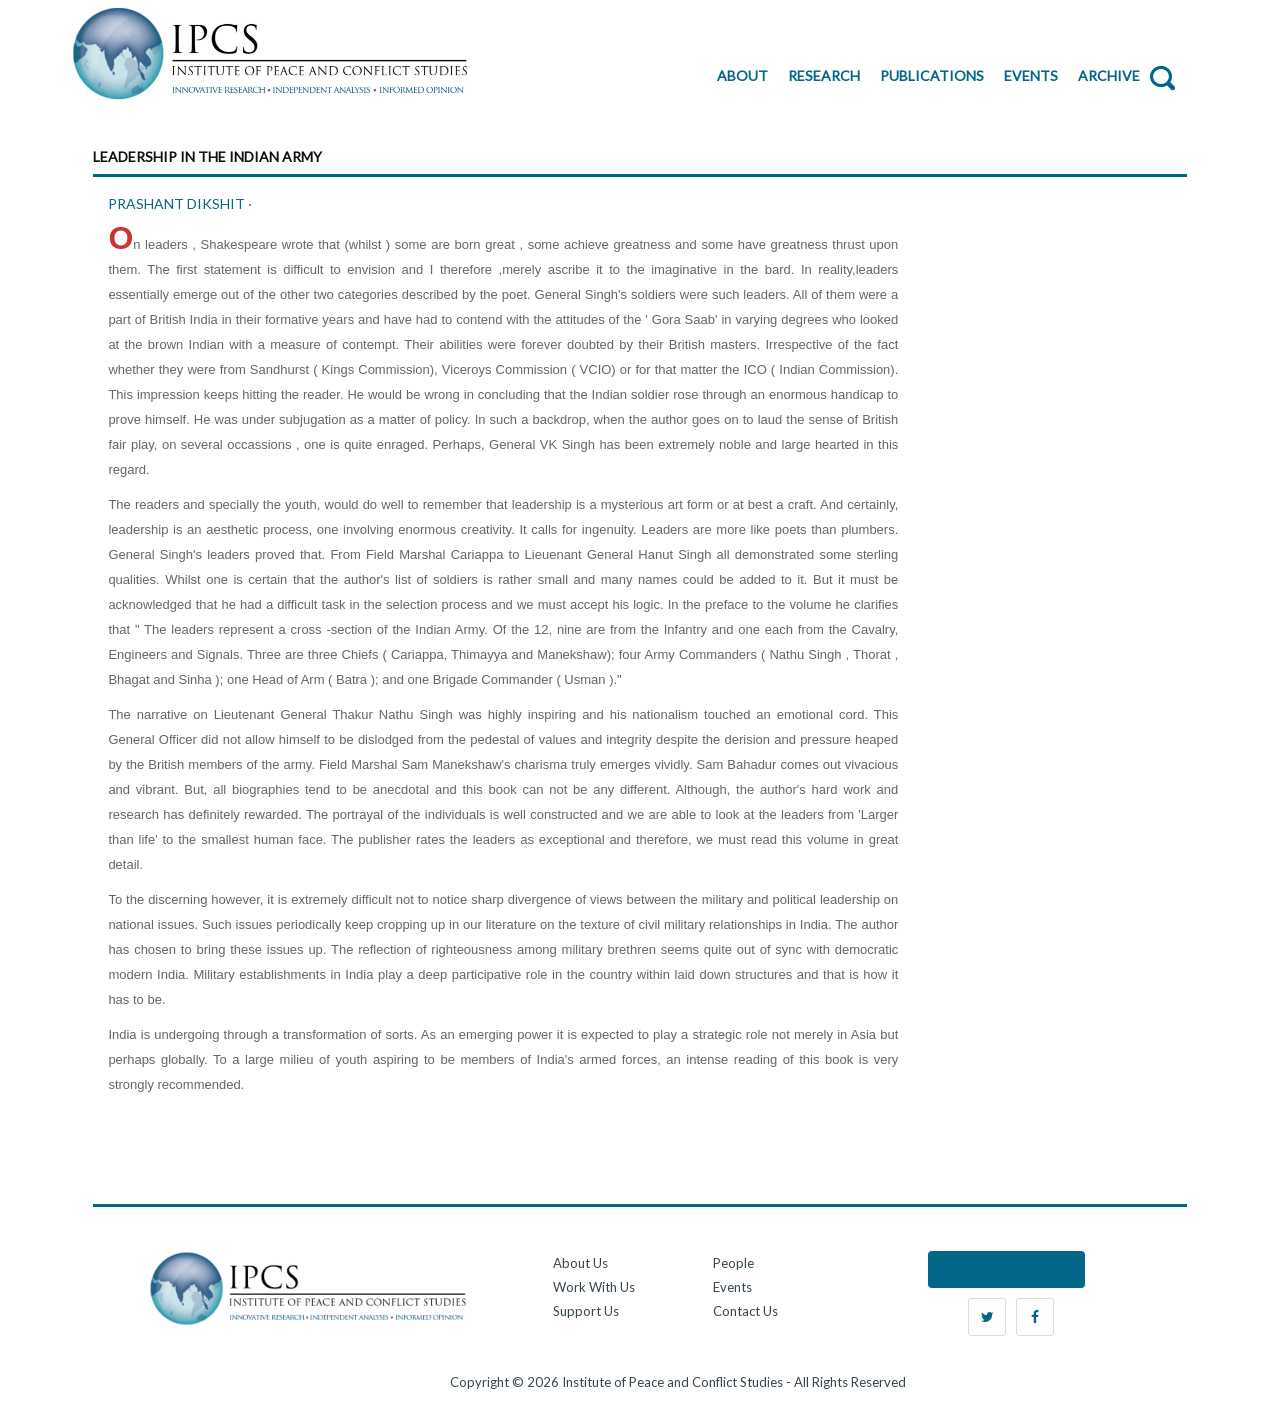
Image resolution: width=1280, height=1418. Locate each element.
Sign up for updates (1006, 1268)
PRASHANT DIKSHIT (178, 203)
